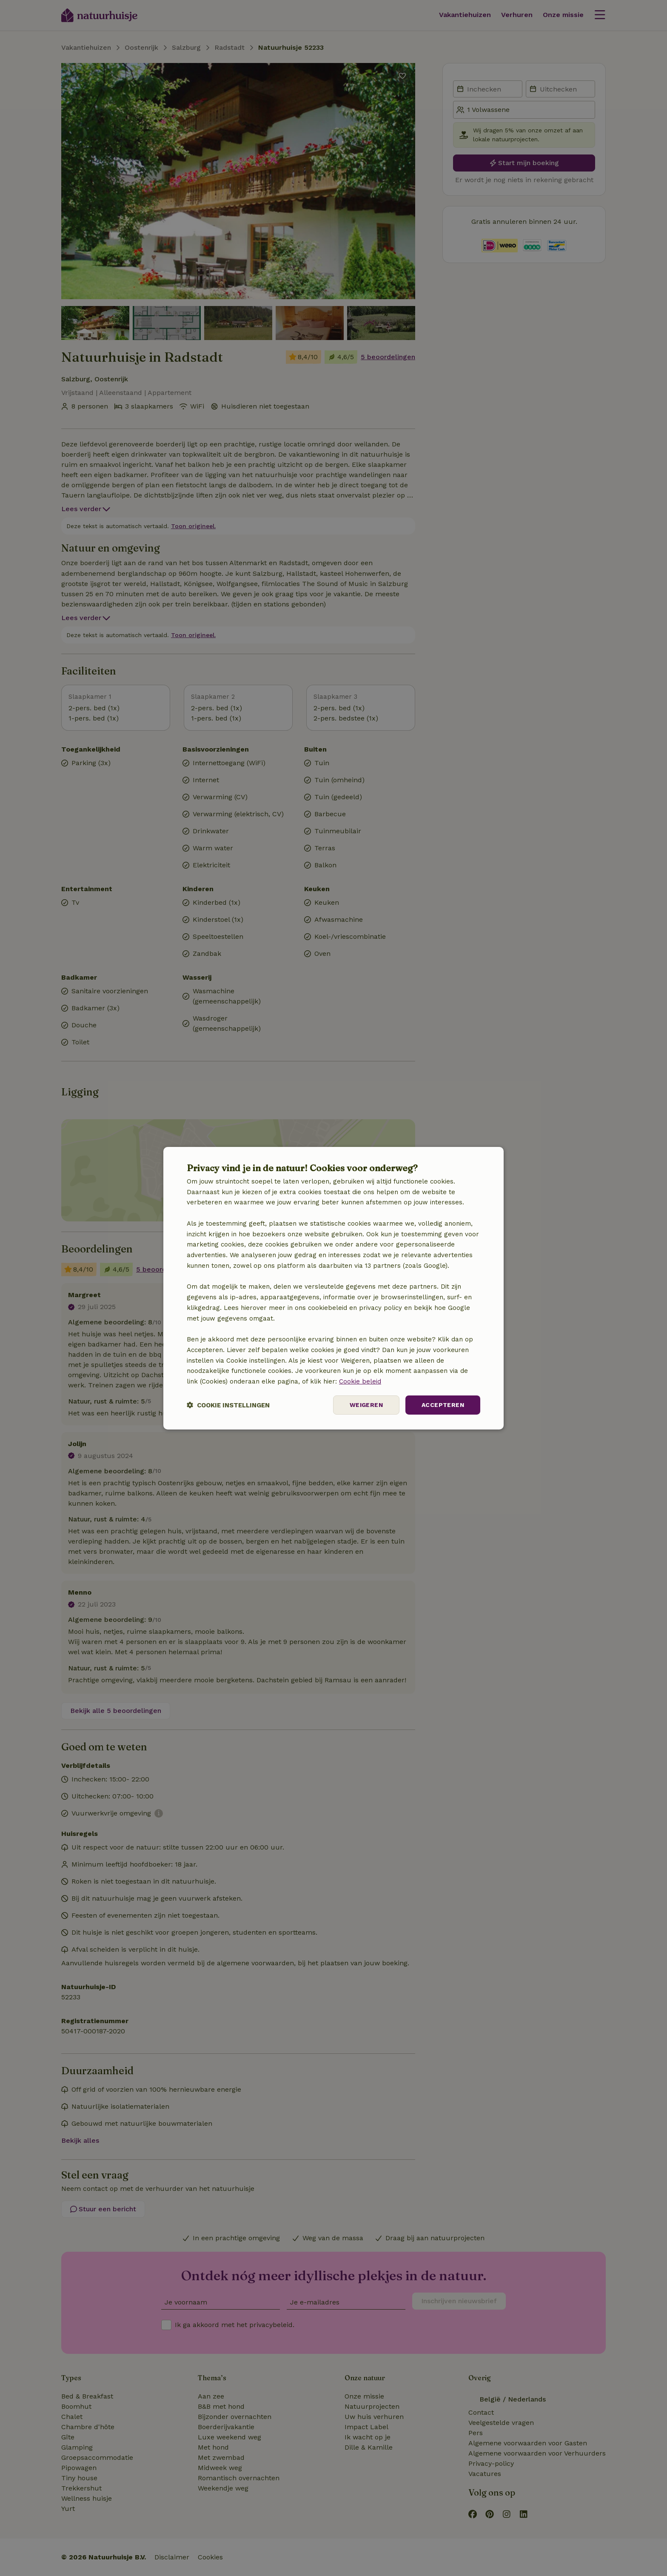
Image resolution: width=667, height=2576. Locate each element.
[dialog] (333, 1287)
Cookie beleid (360, 1381)
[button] (228, 1405)
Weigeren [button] (366, 1404)
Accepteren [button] (443, 1404)
